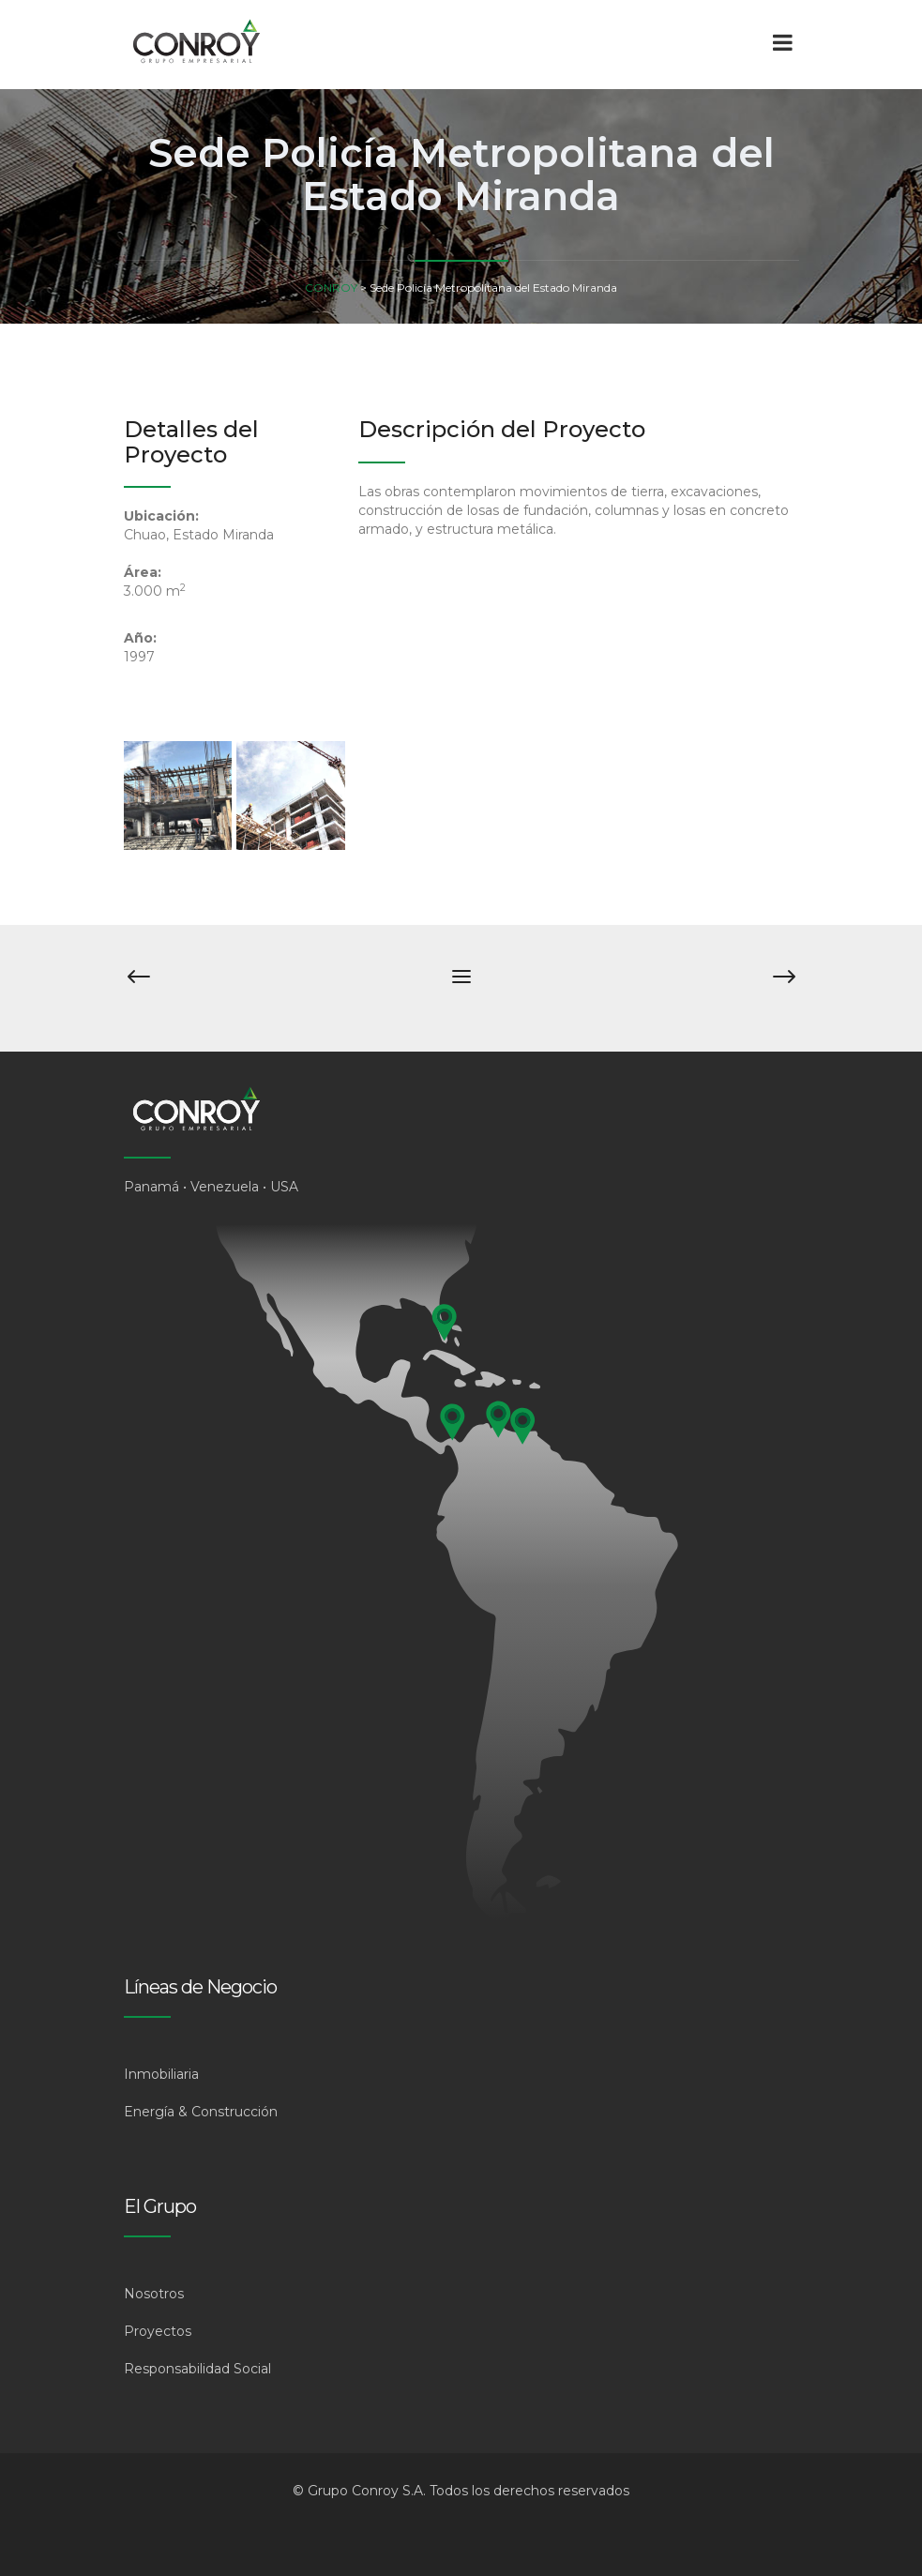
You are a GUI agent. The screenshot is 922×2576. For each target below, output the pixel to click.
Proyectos (157, 2331)
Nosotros (154, 2293)
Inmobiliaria (161, 2074)
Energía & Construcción (201, 2111)
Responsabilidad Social (197, 2368)
